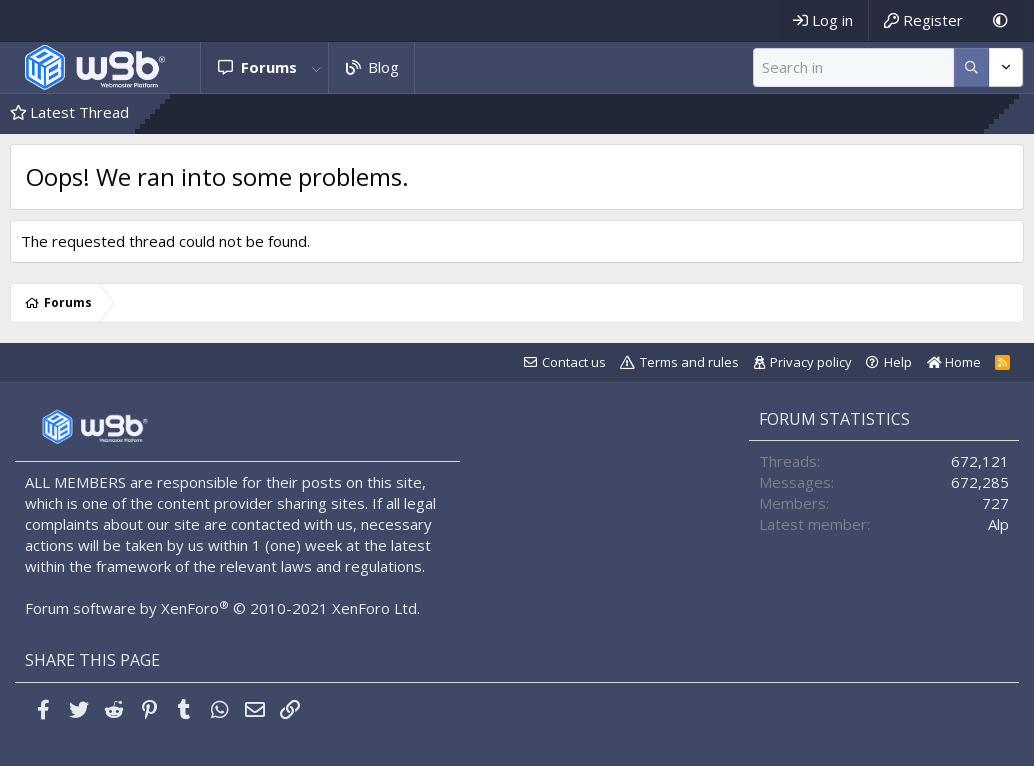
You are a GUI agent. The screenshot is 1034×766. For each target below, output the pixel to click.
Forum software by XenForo (222, 608)
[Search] (853, 67)
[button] (317, 67)
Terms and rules (689, 362)
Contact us (574, 362)
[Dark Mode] (1000, 20)
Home (954, 362)
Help (898, 362)
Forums (269, 67)
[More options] (971, 67)
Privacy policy (811, 362)
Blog (383, 67)
